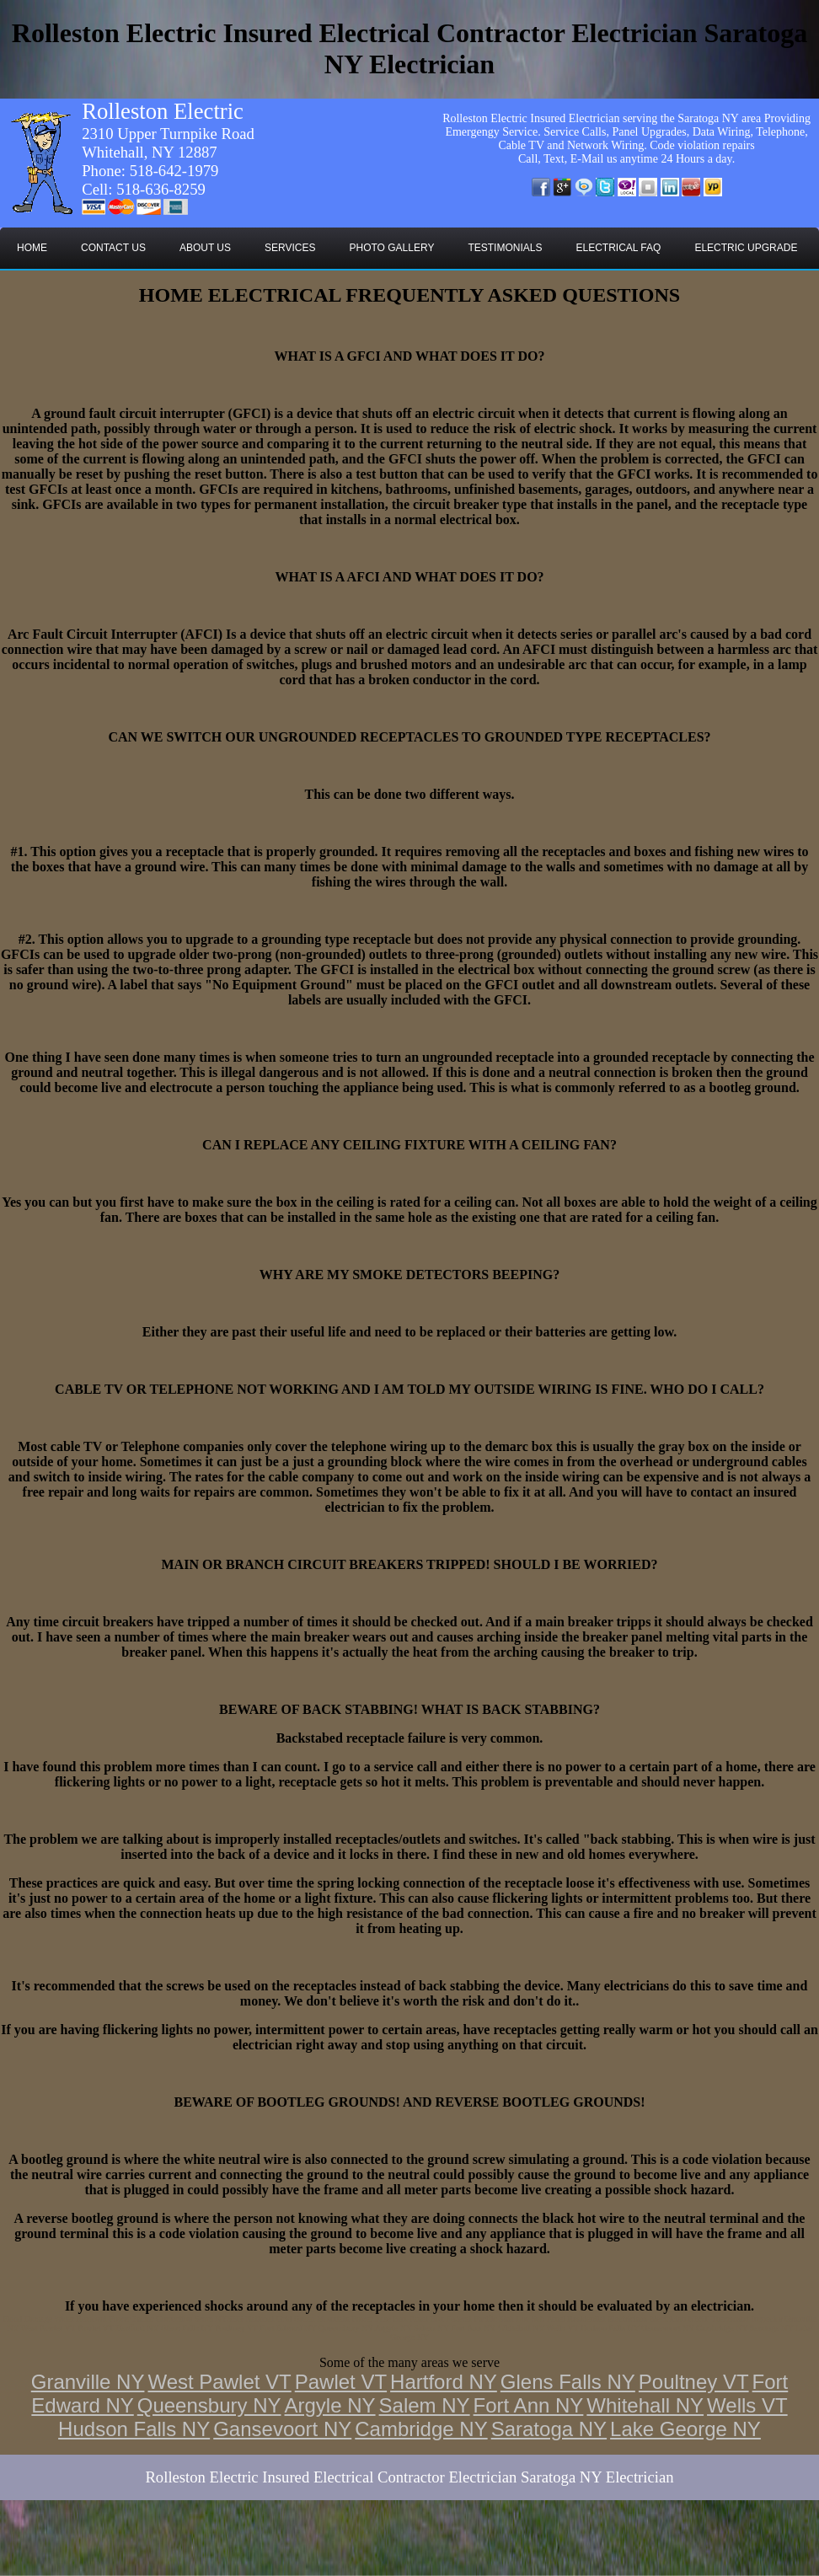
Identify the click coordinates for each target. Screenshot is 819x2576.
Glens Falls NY (567, 2381)
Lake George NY (685, 2429)
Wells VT (747, 2405)
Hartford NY (443, 2381)
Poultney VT (694, 2381)
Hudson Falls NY (134, 2429)
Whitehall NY (645, 2405)
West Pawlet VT (219, 2381)
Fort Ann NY (529, 2405)
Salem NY (424, 2405)
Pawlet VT (341, 2381)
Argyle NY (330, 2405)
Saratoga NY (549, 2429)
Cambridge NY (421, 2429)
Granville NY (88, 2381)
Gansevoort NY (282, 2429)
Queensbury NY (209, 2405)
